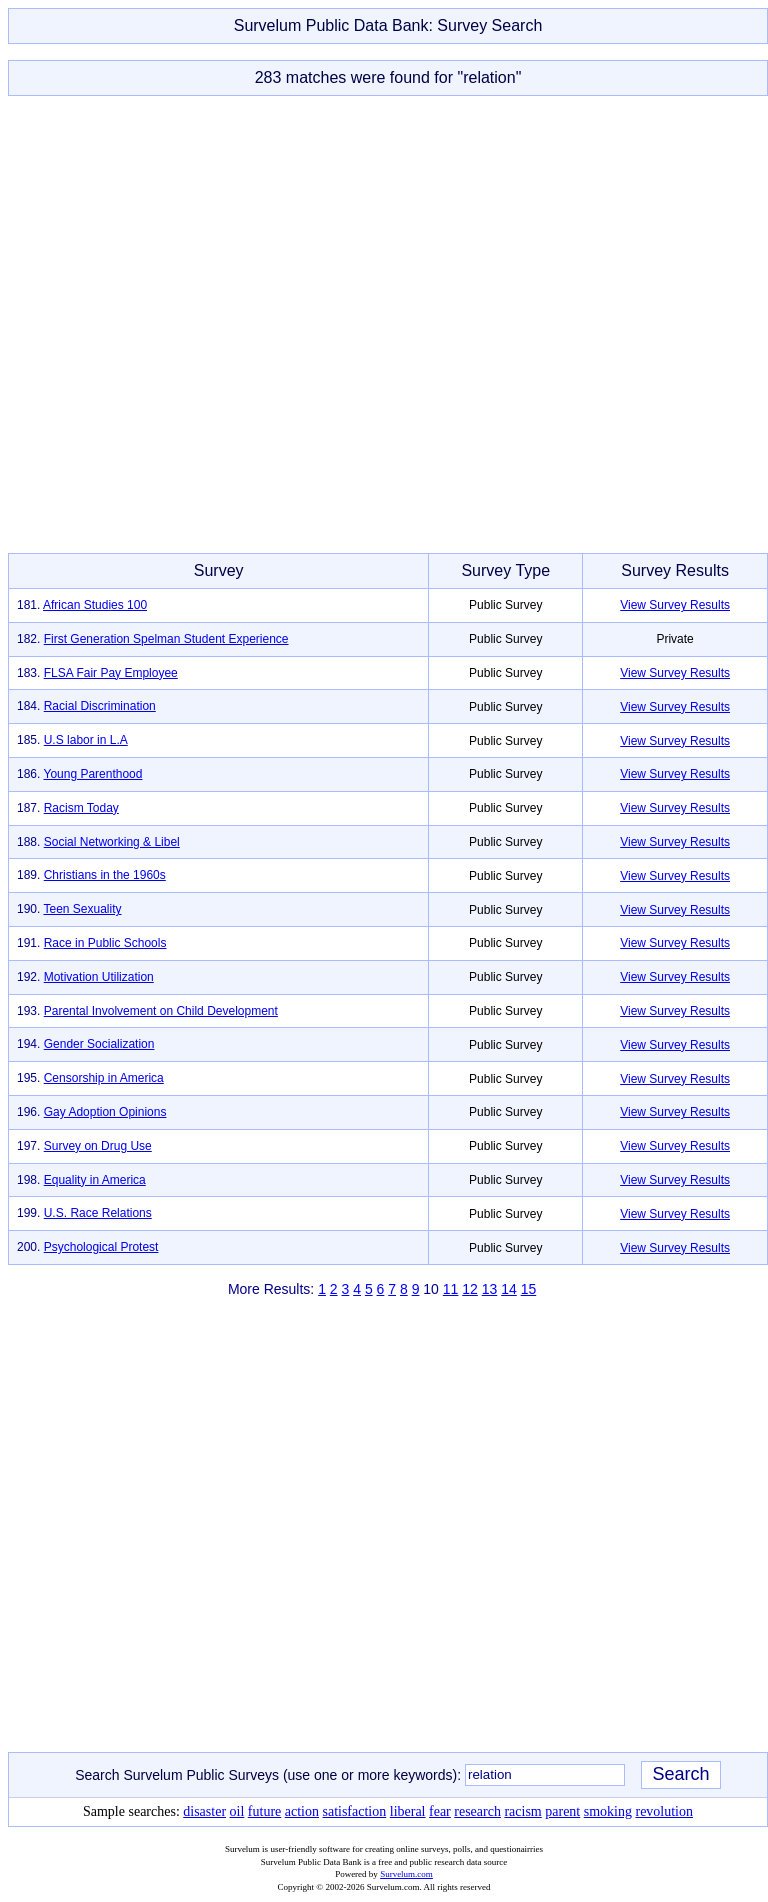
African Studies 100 (95, 605)
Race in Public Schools (105, 943)
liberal (408, 1811)
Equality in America (95, 1180)
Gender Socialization (99, 1044)
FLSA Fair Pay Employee (111, 673)
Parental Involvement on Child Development (161, 1011)
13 (490, 1289)
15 (529, 1289)
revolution (664, 1811)
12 (470, 1289)
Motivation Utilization (99, 977)
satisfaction (354, 1811)
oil (237, 1811)
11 (451, 1289)
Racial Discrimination (100, 706)
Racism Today (81, 808)
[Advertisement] (380, 324)
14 (509, 1289)
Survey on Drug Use (98, 1146)
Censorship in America (104, 1078)
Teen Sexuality (82, 909)
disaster (204, 1811)
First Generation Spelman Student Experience (166, 639)
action (302, 1811)
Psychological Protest (101, 1247)
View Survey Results (675, 605)
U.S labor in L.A (86, 740)
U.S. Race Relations (98, 1213)
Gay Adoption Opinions (105, 1112)
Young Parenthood (92, 774)
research (477, 1811)
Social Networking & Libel (112, 842)
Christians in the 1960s (105, 875)
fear (440, 1811)
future (264, 1811)
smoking (608, 1811)
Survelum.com (406, 1874)
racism (522, 1811)
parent (562, 1811)
